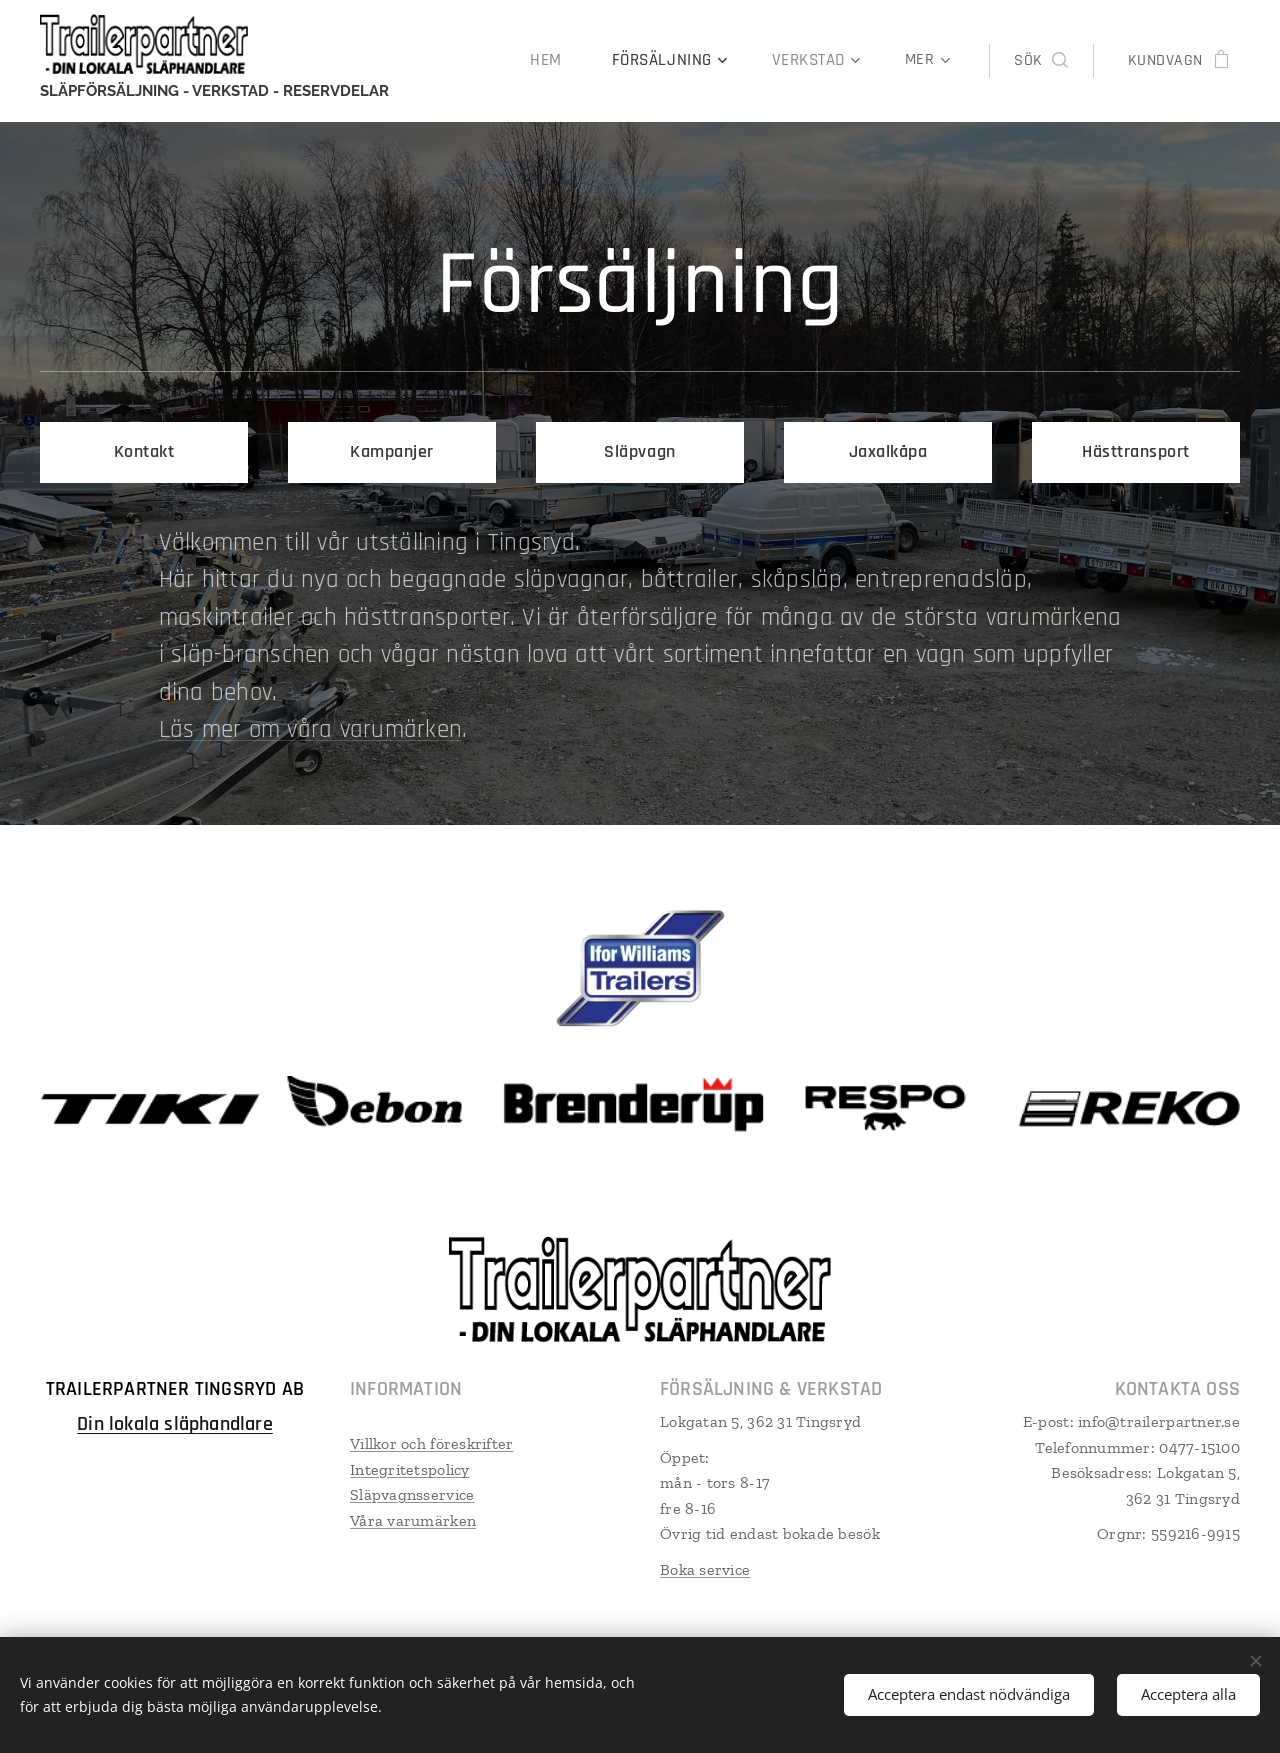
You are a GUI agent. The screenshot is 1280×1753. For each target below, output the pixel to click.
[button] (1040, 61)
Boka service (705, 1568)
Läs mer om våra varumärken (311, 730)
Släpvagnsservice (412, 1494)
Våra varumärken (413, 1519)
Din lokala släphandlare (175, 1423)
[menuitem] (563, 61)
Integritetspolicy (410, 1468)
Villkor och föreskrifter (431, 1442)
